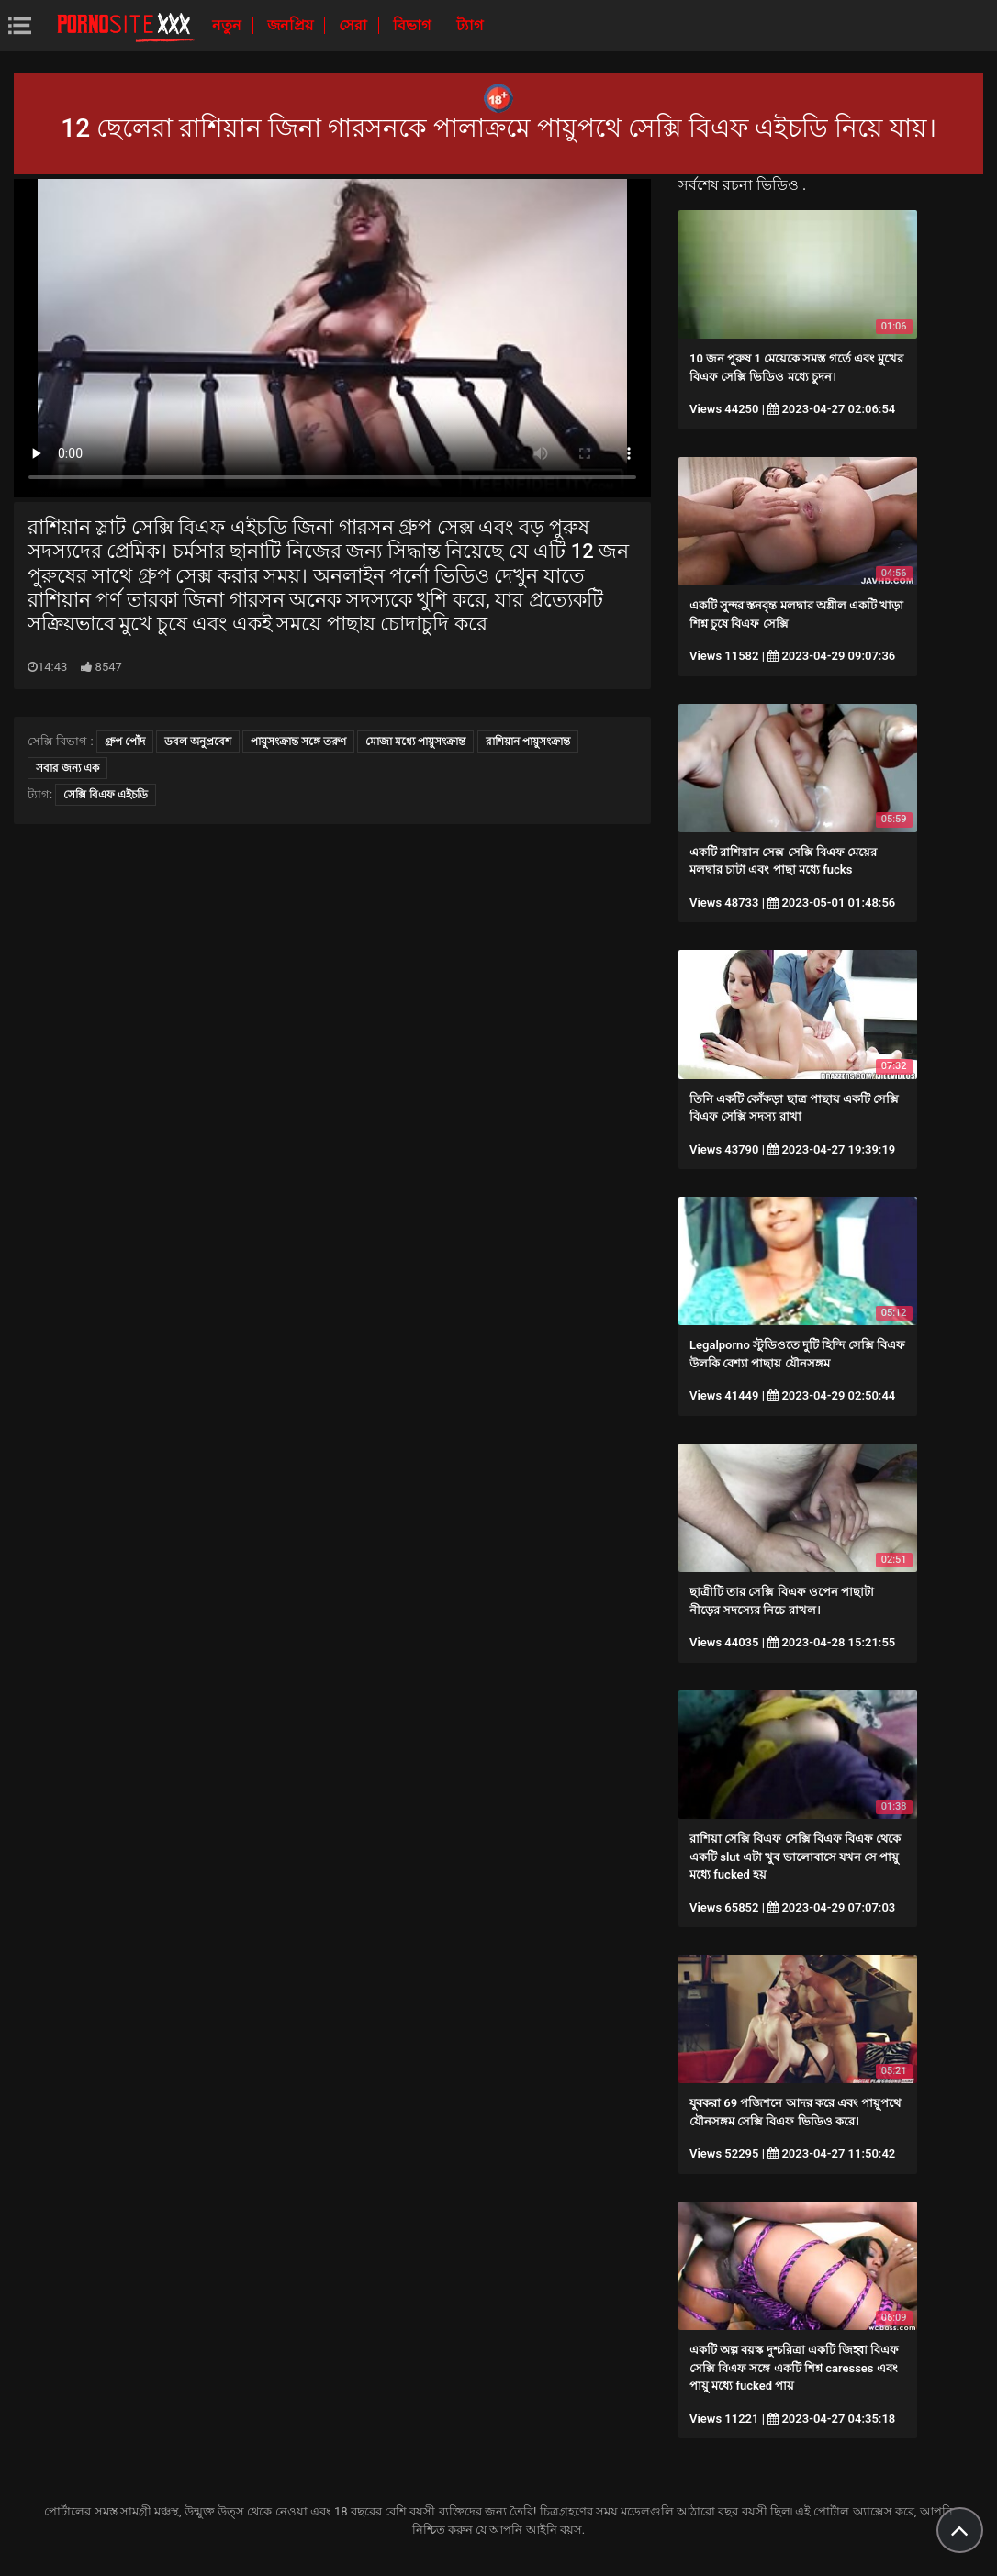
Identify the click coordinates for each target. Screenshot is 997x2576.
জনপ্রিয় (292, 25)
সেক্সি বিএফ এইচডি (105, 794)
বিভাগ (413, 25)
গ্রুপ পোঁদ (125, 741)
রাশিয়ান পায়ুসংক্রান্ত (528, 741)
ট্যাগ (469, 25)
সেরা (355, 25)
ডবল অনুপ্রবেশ (197, 741)
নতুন (228, 25)
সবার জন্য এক (67, 768)
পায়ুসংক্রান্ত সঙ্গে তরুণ (298, 741)
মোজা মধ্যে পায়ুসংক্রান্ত (415, 741)
